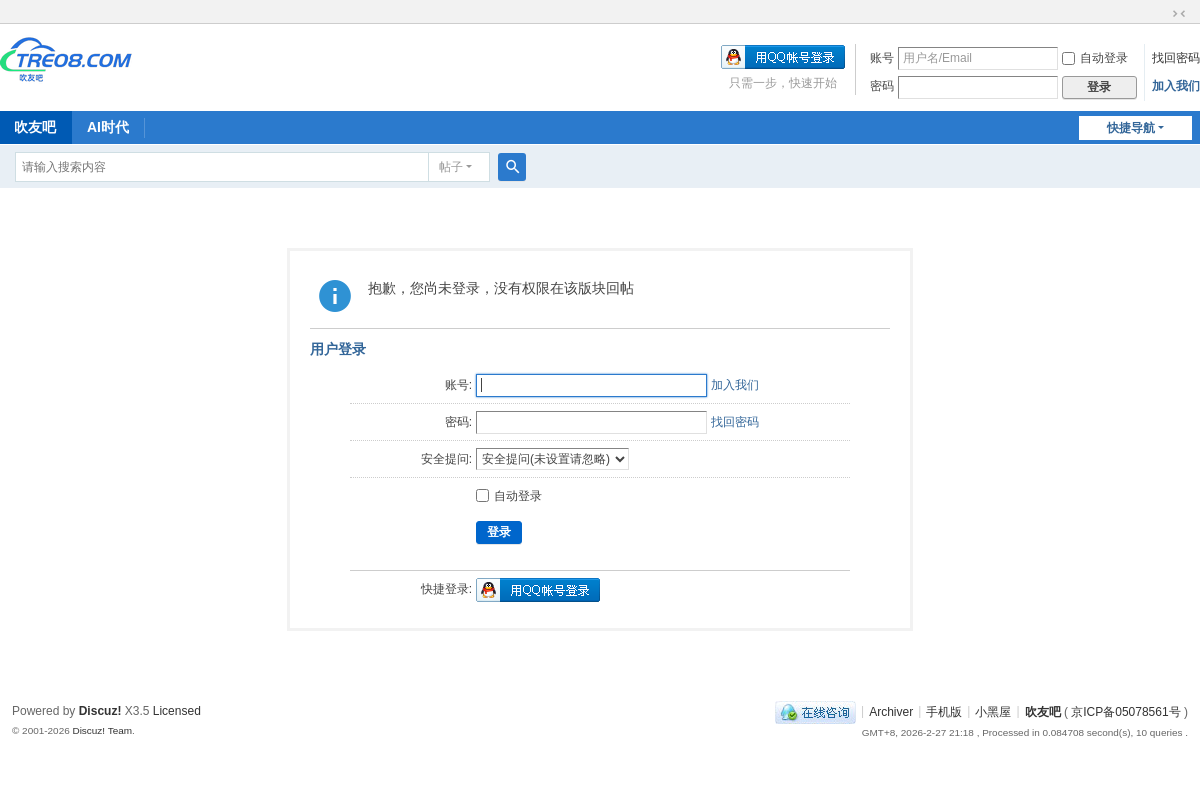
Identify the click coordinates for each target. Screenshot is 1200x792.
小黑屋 (993, 711)
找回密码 (1176, 58)
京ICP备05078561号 (1125, 711)
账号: (458, 385)
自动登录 (1095, 58)
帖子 (451, 167)
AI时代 (108, 127)
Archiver (891, 711)
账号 (882, 58)
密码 (882, 86)
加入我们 (1176, 86)
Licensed (177, 711)
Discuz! (100, 711)
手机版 (944, 711)
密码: (458, 422)
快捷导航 (1131, 128)
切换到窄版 (1179, 14)
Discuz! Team (102, 730)
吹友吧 (1043, 711)
